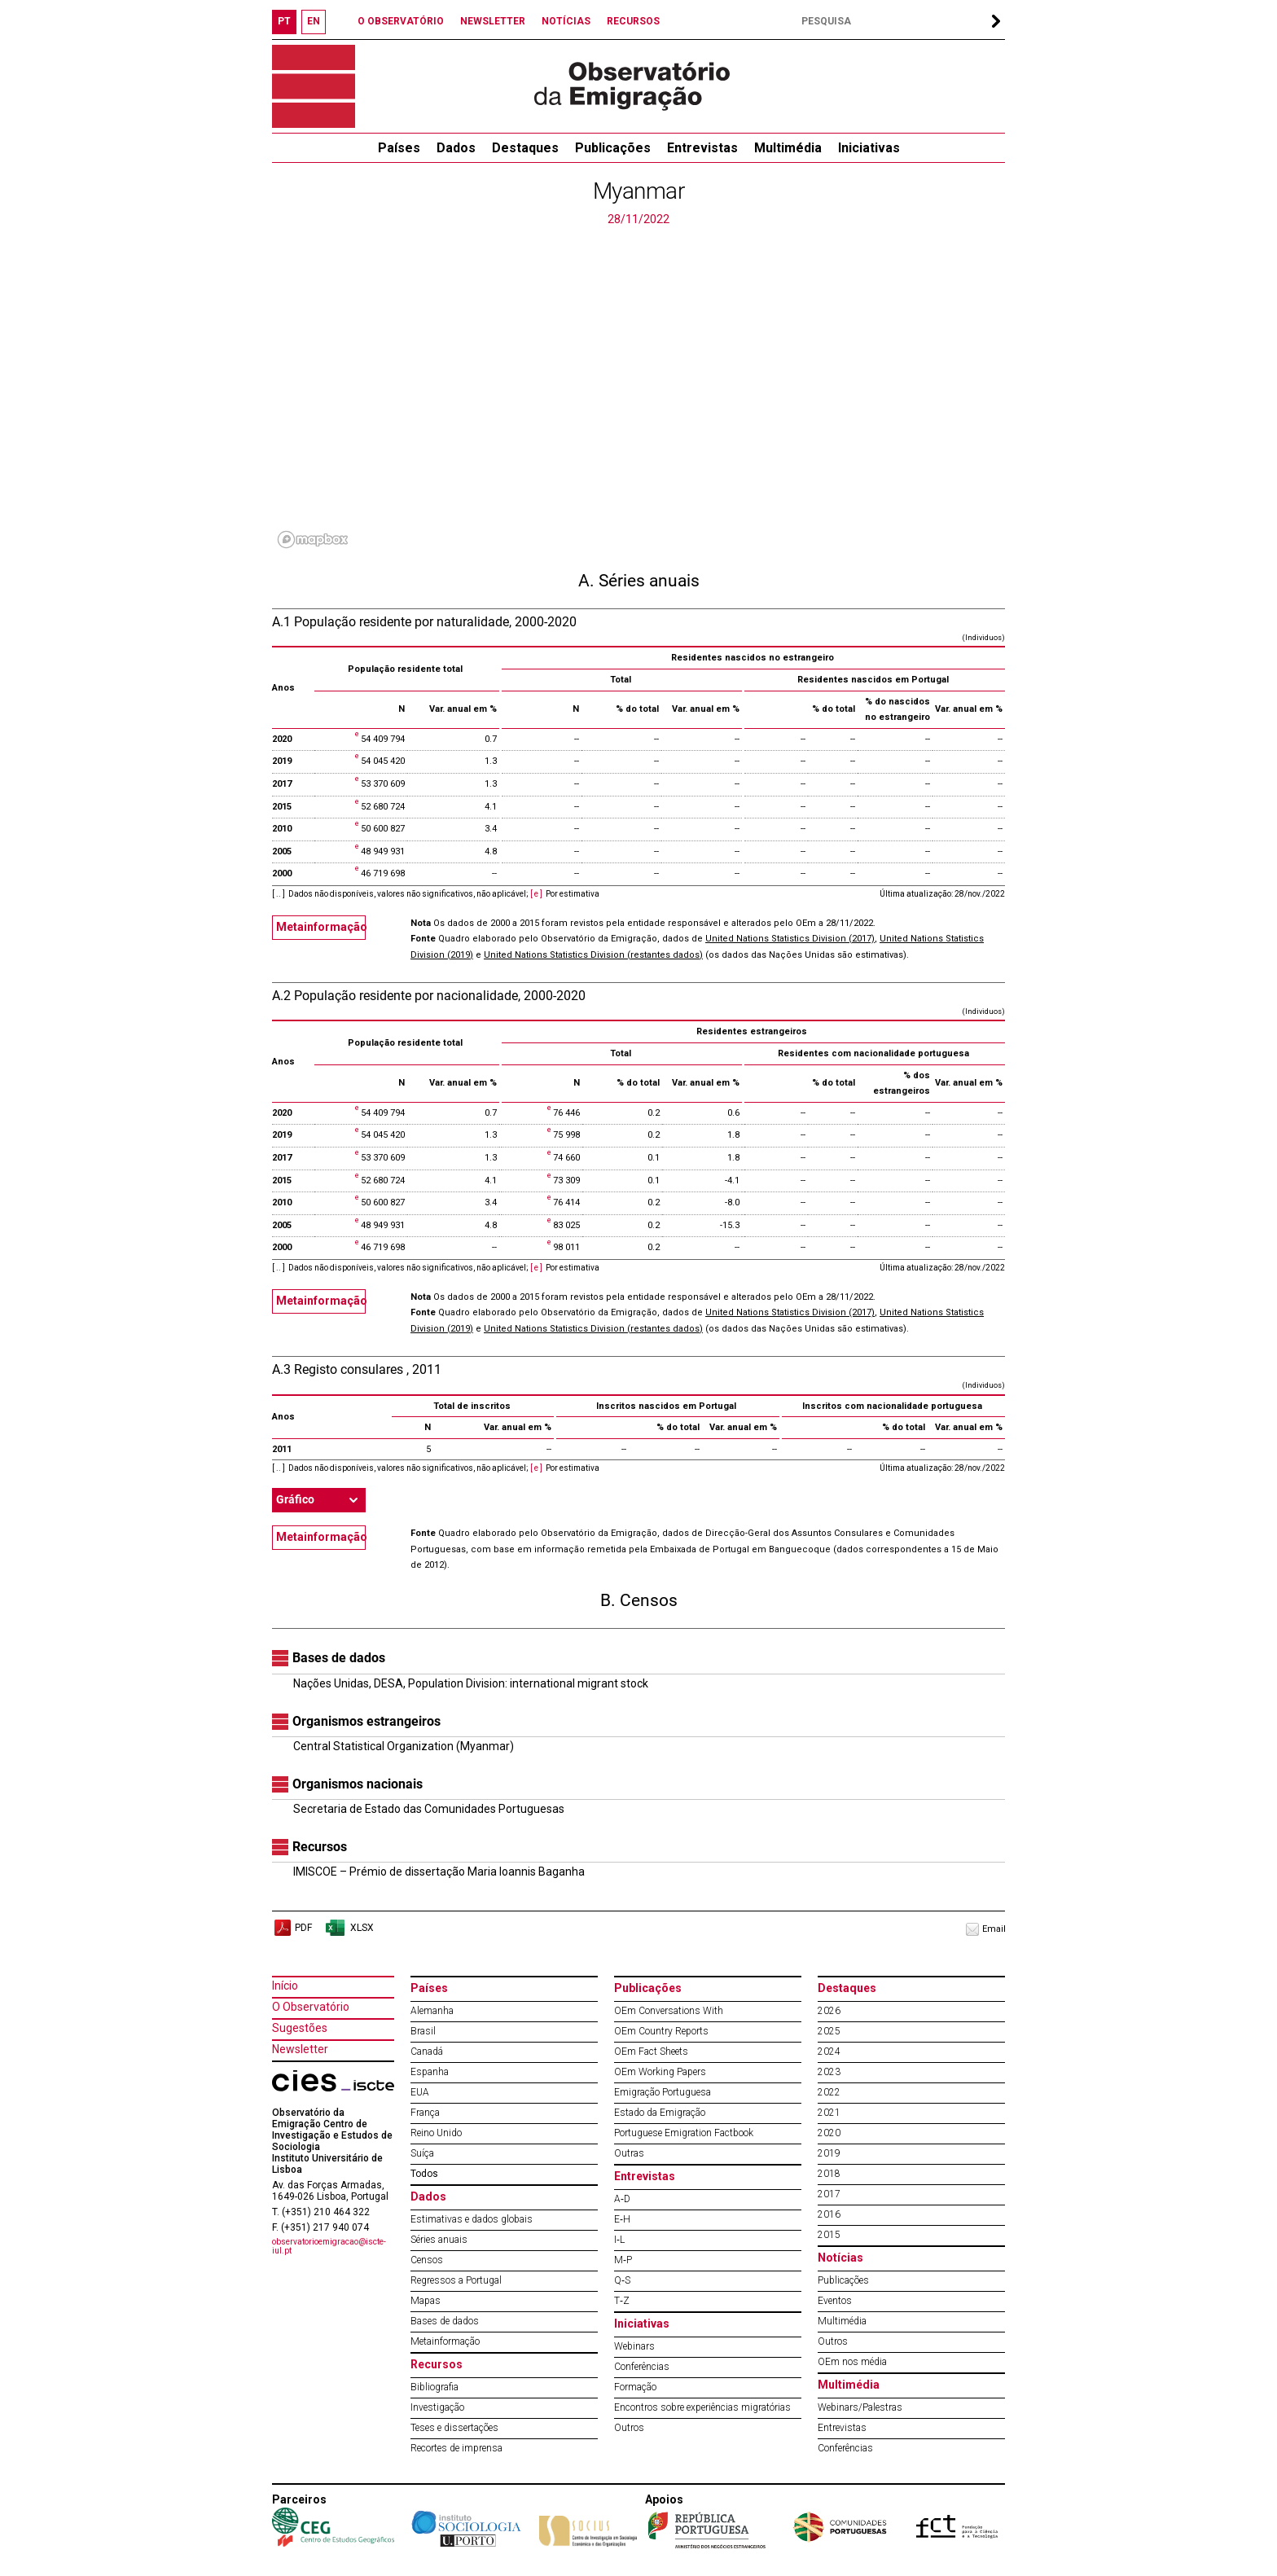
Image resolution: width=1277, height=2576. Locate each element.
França (425, 2112)
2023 (829, 2072)
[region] (638, 391)
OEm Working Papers (660, 2072)
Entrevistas (702, 148)
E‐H (622, 2219)
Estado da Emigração (659, 2112)
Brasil (423, 2031)
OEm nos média (852, 2362)
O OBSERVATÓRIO (401, 21)
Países (429, 1988)
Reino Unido (436, 2133)
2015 (829, 2234)
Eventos (835, 2300)
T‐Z (622, 2300)
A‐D (622, 2199)
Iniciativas (869, 148)
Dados (456, 148)
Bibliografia (434, 2387)
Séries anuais (438, 2239)
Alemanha (432, 2010)
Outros (629, 2427)
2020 (829, 2133)
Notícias (840, 2257)
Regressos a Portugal (456, 2280)
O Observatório (310, 2006)
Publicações (613, 148)
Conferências (641, 2366)
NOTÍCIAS (566, 21)
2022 (829, 2092)
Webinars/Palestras (860, 2407)
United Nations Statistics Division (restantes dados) (593, 955)
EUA (419, 2092)
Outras (629, 2153)
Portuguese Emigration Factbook (683, 2133)
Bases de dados (444, 2321)
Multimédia (788, 148)
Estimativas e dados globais (471, 2219)
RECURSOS (633, 21)
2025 (829, 2031)
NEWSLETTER (492, 21)
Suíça (422, 2153)
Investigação (437, 2407)
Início (285, 1985)
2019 (829, 2153)
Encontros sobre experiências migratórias (702, 2407)
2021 (829, 2112)
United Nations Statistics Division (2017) (790, 938)
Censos (426, 2260)
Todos (424, 2173)
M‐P (623, 2260)
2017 (829, 2194)
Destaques (525, 148)
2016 (829, 2214)
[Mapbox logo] (313, 539)
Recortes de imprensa (456, 2448)
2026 (829, 2010)
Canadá (426, 2051)
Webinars (634, 2346)
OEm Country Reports (661, 2031)
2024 (829, 2051)
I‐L (619, 2239)
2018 (829, 2173)
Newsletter (300, 2049)
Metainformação (321, 926)
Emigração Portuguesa (662, 2092)
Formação (635, 2387)
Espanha (429, 2072)
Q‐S (622, 2280)
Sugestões (299, 2027)
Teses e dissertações (454, 2427)
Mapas (425, 2300)
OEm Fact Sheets (651, 2051)
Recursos (436, 2364)
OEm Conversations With (668, 2010)
